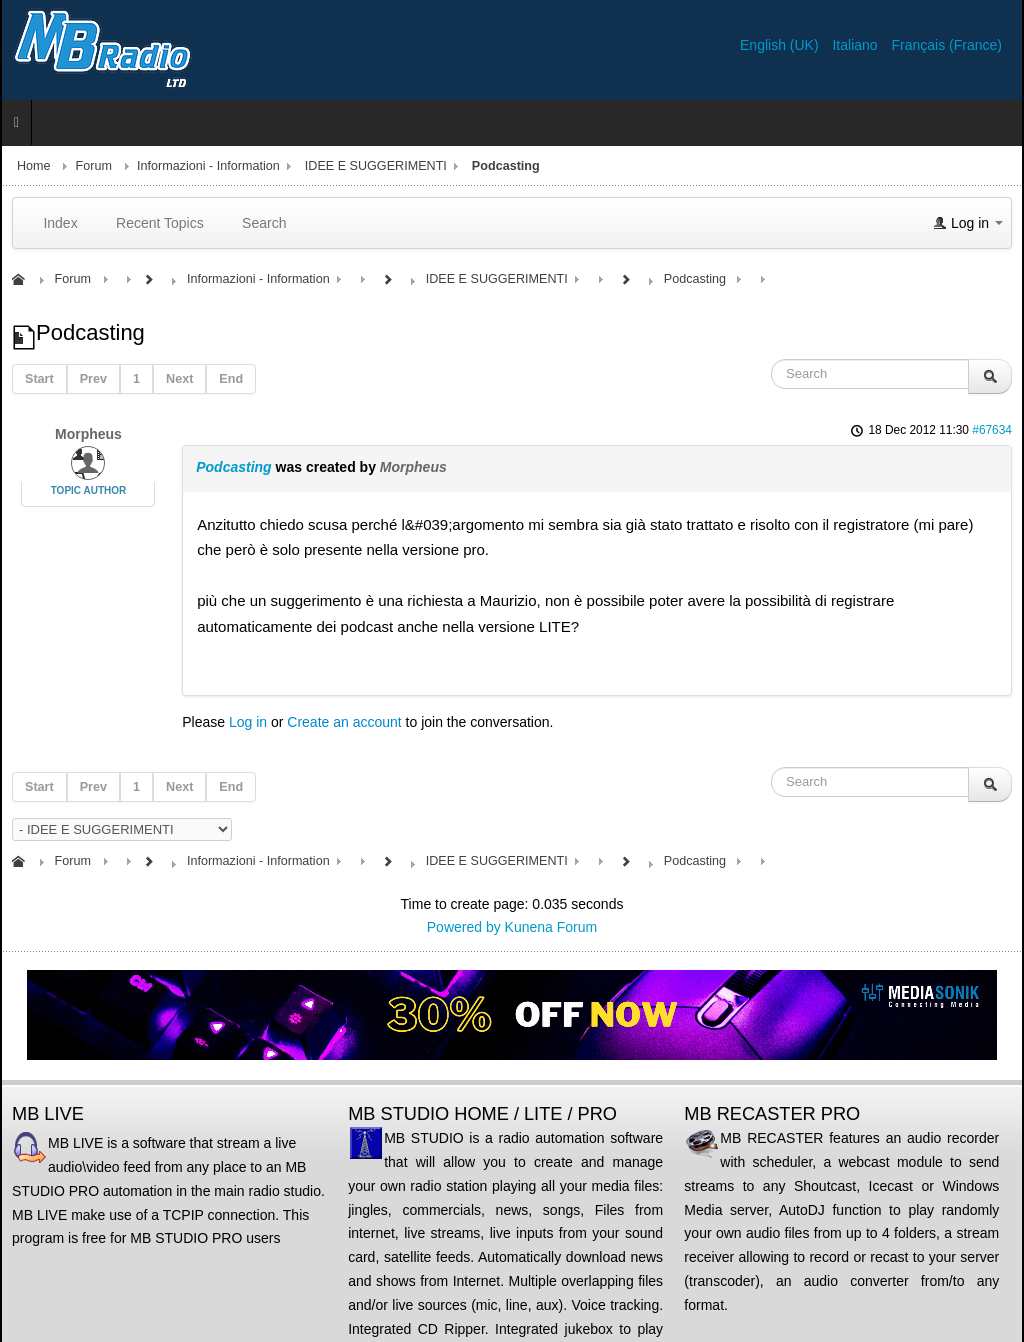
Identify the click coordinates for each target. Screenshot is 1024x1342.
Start (39, 379)
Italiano (856, 45)
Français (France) (947, 45)
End (231, 379)
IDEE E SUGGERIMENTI (376, 166)
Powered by (464, 927)
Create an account (344, 722)
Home (34, 166)
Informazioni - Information (208, 166)
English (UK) (781, 45)
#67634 (992, 430)
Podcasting (233, 467)
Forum (94, 166)
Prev (93, 379)
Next (179, 379)
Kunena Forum (551, 927)
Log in (248, 722)
